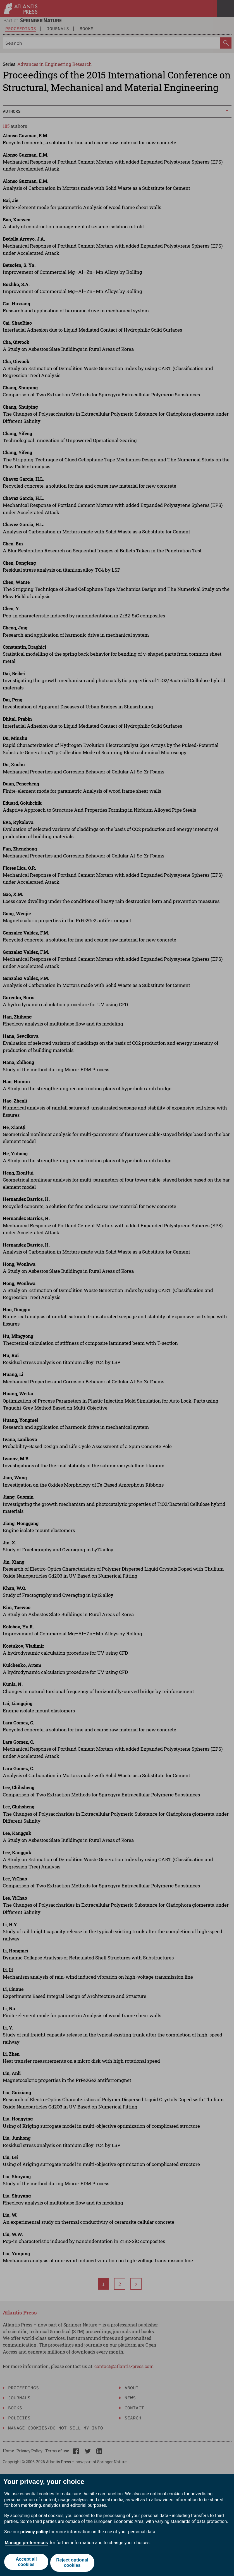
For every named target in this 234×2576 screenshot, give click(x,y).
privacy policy (34, 2533)
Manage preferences (26, 2544)
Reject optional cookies (73, 2564)
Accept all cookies (25, 2564)
